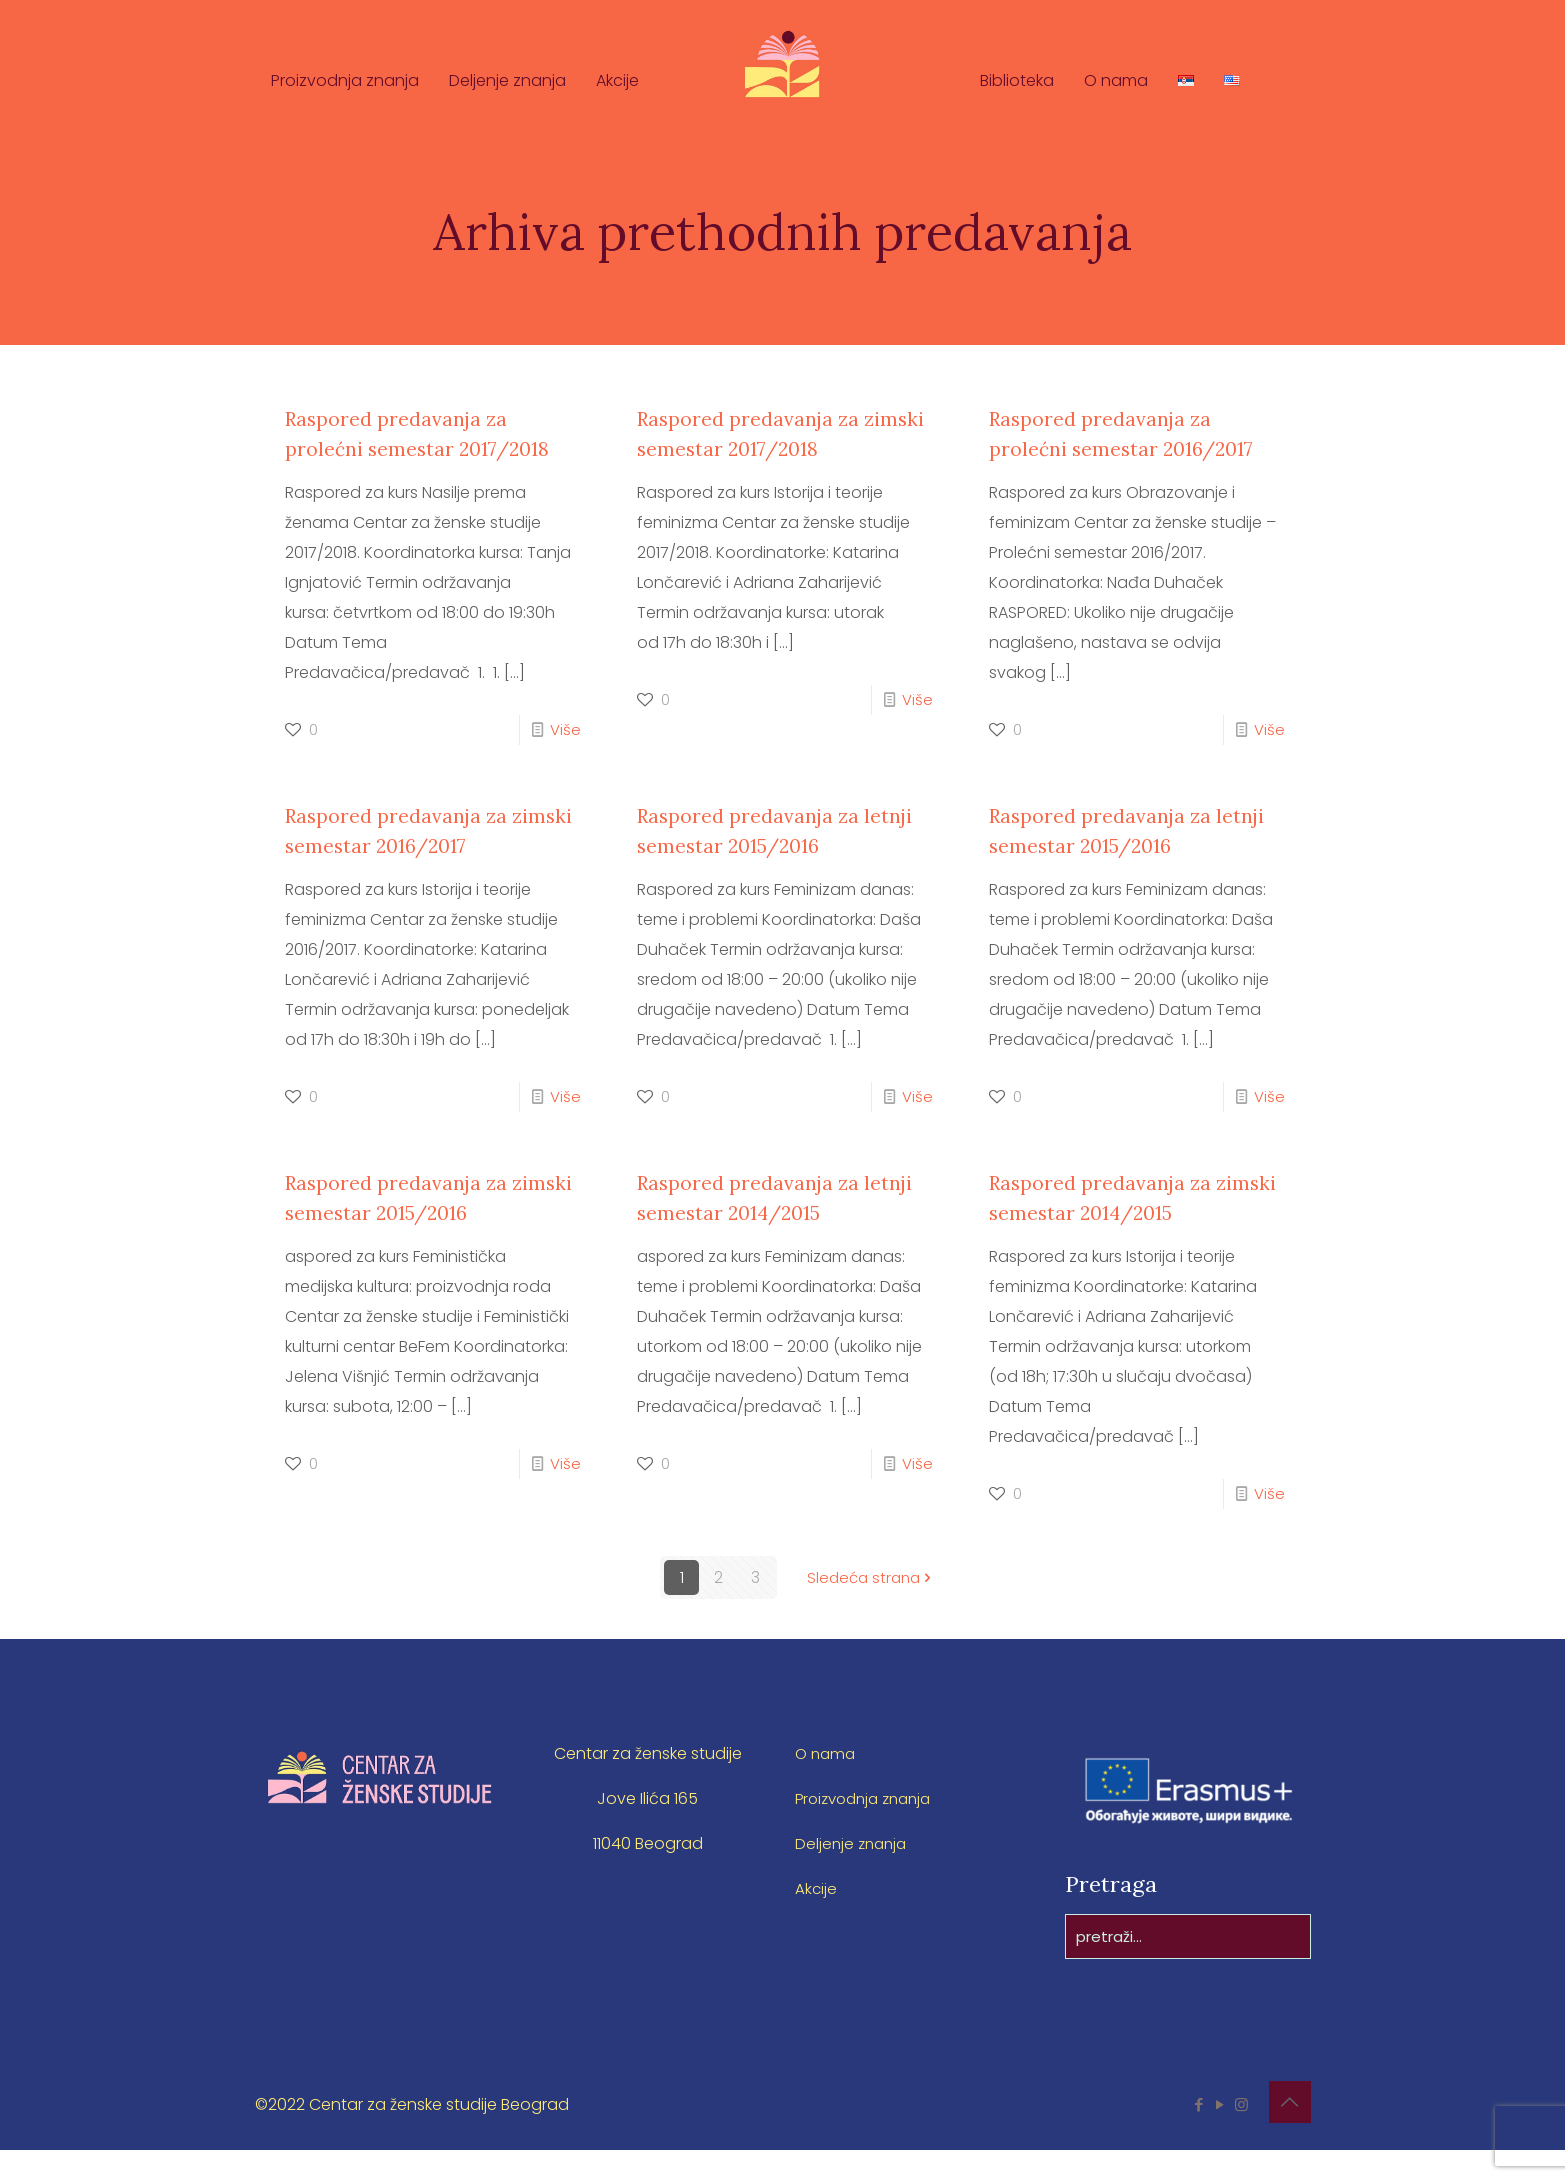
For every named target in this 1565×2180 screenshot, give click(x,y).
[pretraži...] (1188, 1966)
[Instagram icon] (1241, 2134)
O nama (827, 1783)
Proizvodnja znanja (869, 1828)
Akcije (816, 1918)
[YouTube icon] (1220, 2134)
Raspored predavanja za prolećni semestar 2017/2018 (408, 448)
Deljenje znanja (853, 1873)
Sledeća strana (871, 1607)
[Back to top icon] (1290, 2132)
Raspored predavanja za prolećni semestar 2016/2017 (1112, 448)
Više (565, 759)
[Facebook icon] (1199, 2134)
